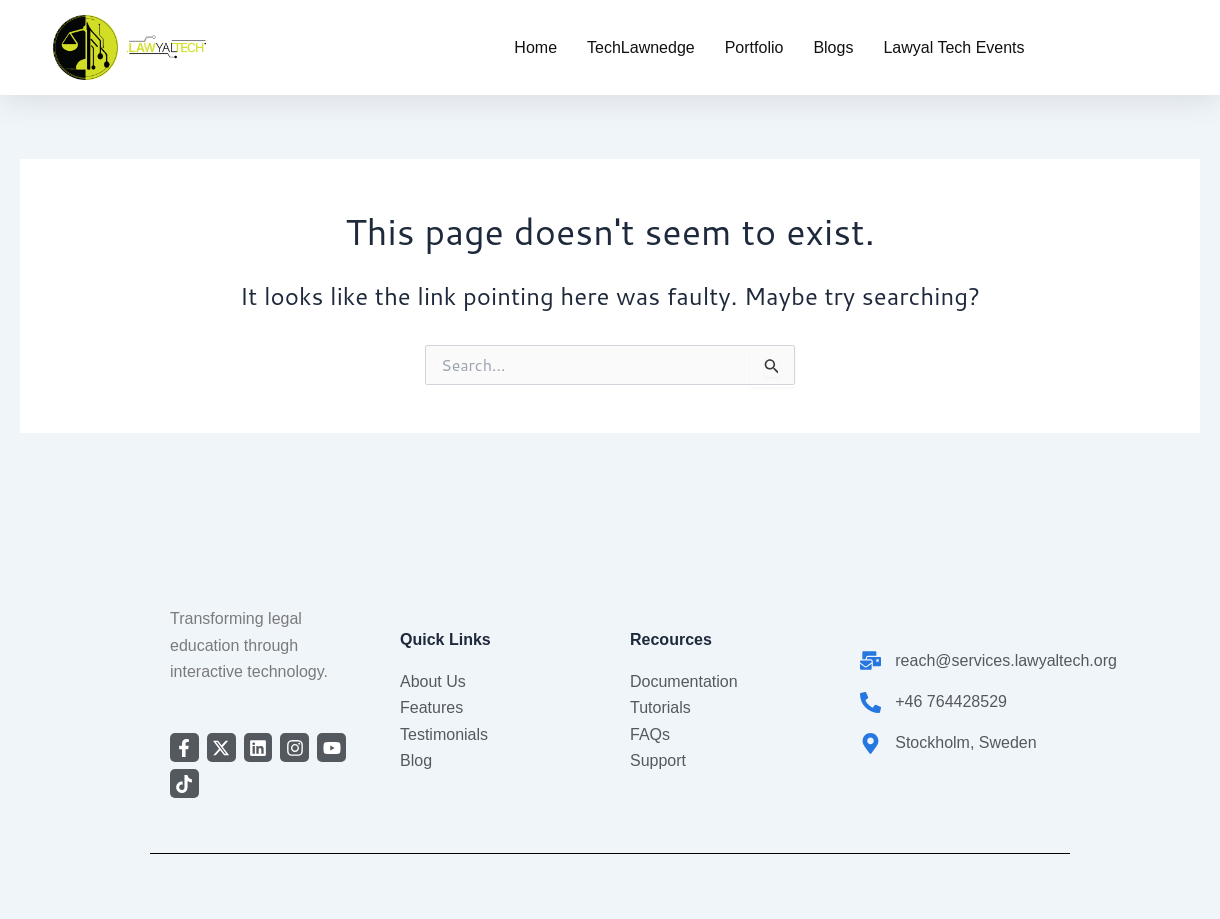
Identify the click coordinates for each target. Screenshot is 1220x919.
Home (535, 47)
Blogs (833, 47)
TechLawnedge (641, 47)
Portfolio (754, 47)
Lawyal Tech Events (953, 47)
